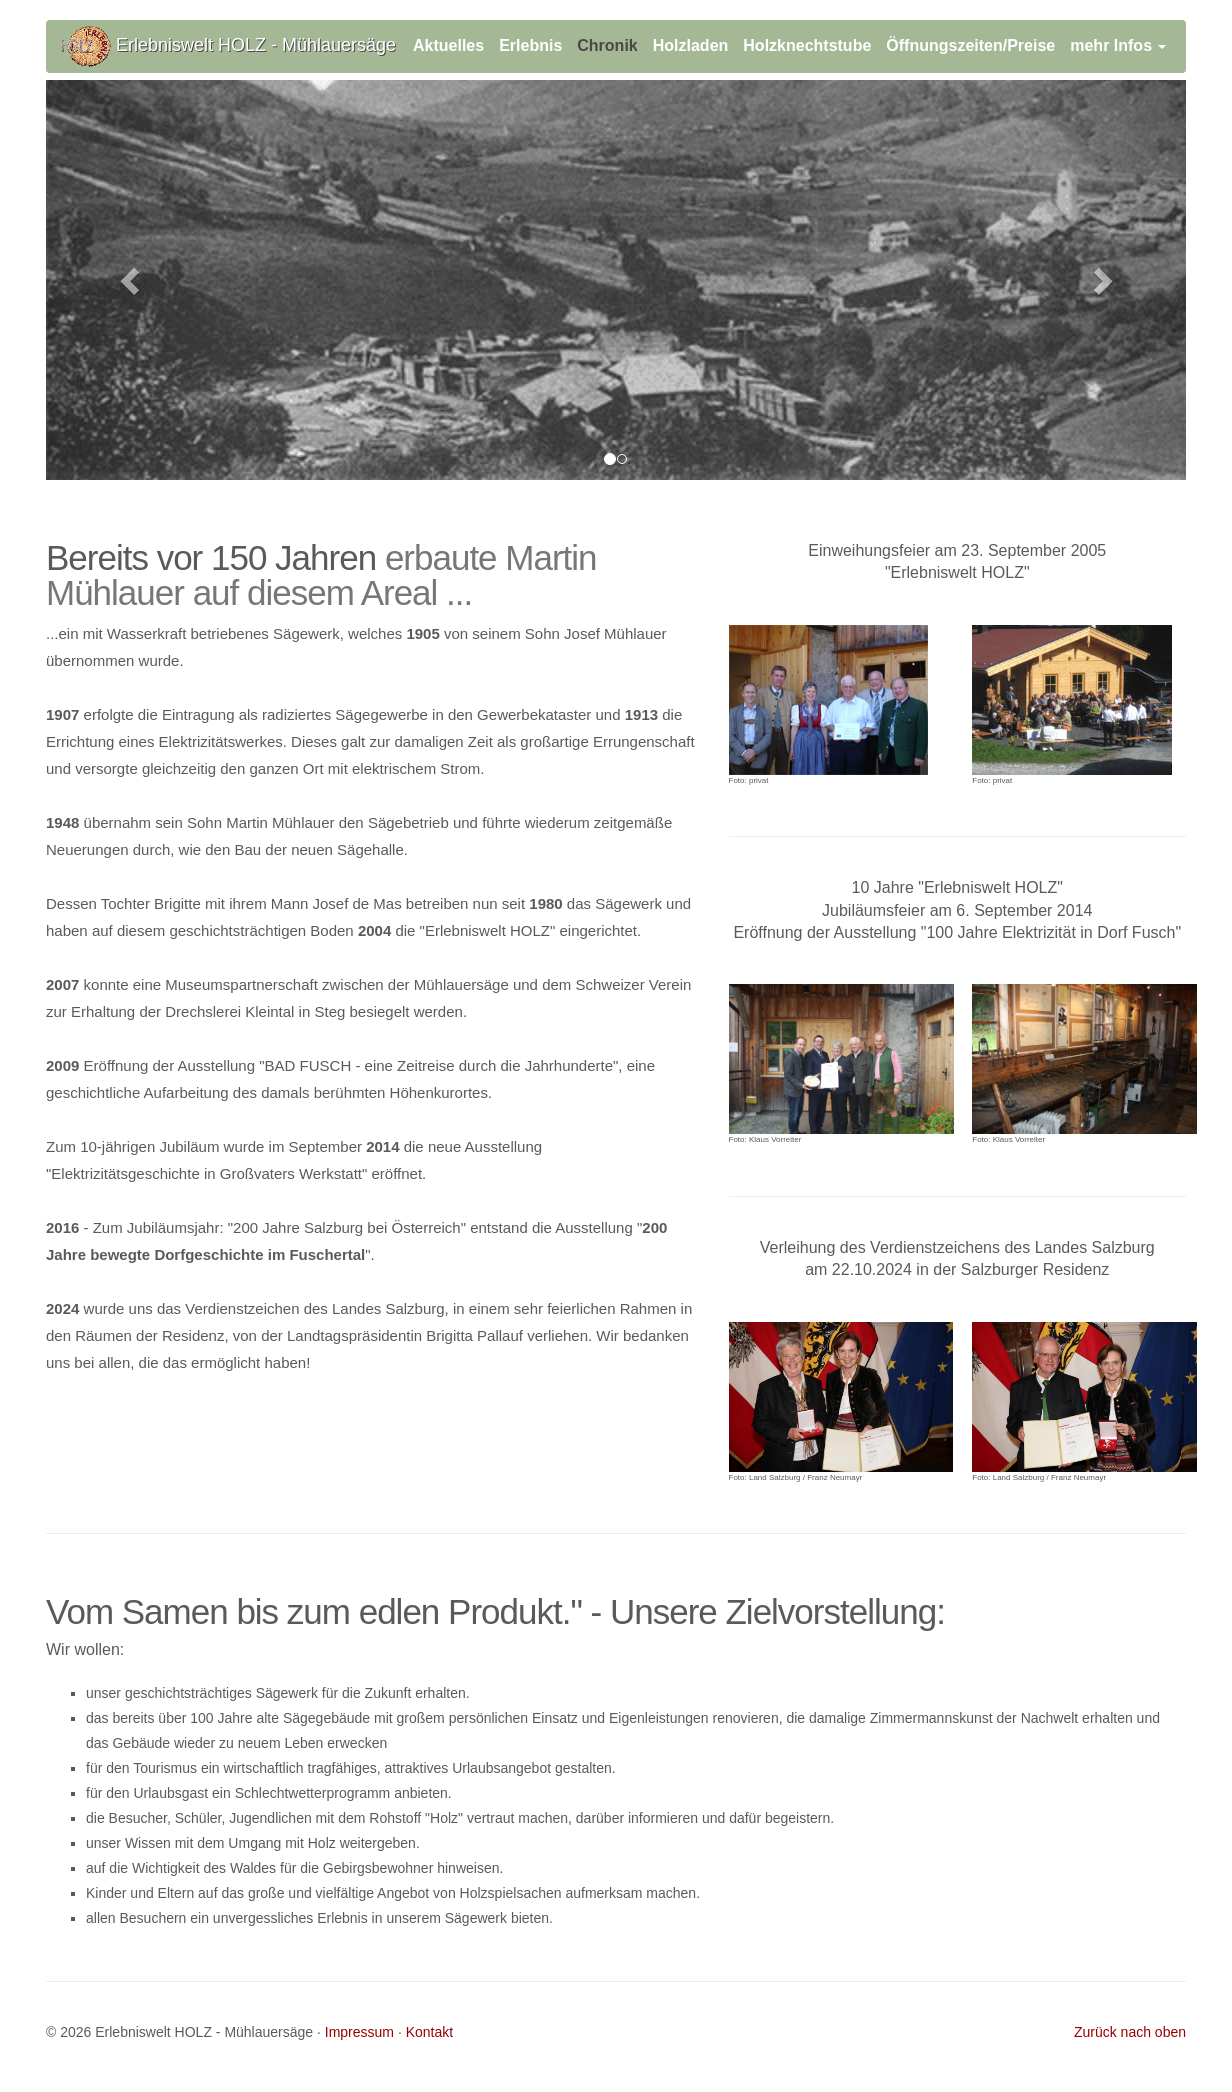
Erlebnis (530, 45)
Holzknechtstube (807, 45)
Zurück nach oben (1130, 2032)
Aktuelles (448, 45)
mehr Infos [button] (1118, 45)
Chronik (607, 45)
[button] (131, 280)
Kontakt (429, 2032)
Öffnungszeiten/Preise (970, 45)
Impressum (359, 2032)
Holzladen (691, 45)
